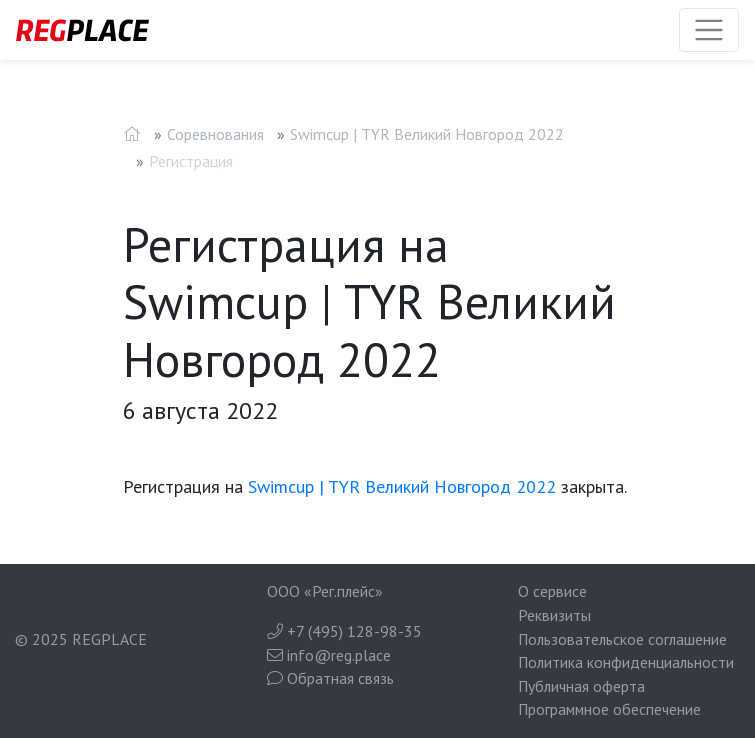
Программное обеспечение (609, 709)
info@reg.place (329, 655)
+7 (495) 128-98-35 (344, 631)
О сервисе (552, 591)
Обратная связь (330, 678)
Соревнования (215, 134)
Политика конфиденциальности (626, 662)
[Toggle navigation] (709, 30)
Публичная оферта (581, 686)
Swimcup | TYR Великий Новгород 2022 (427, 134)
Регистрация (191, 161)
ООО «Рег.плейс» (325, 591)
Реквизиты (554, 615)
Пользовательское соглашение (622, 639)
